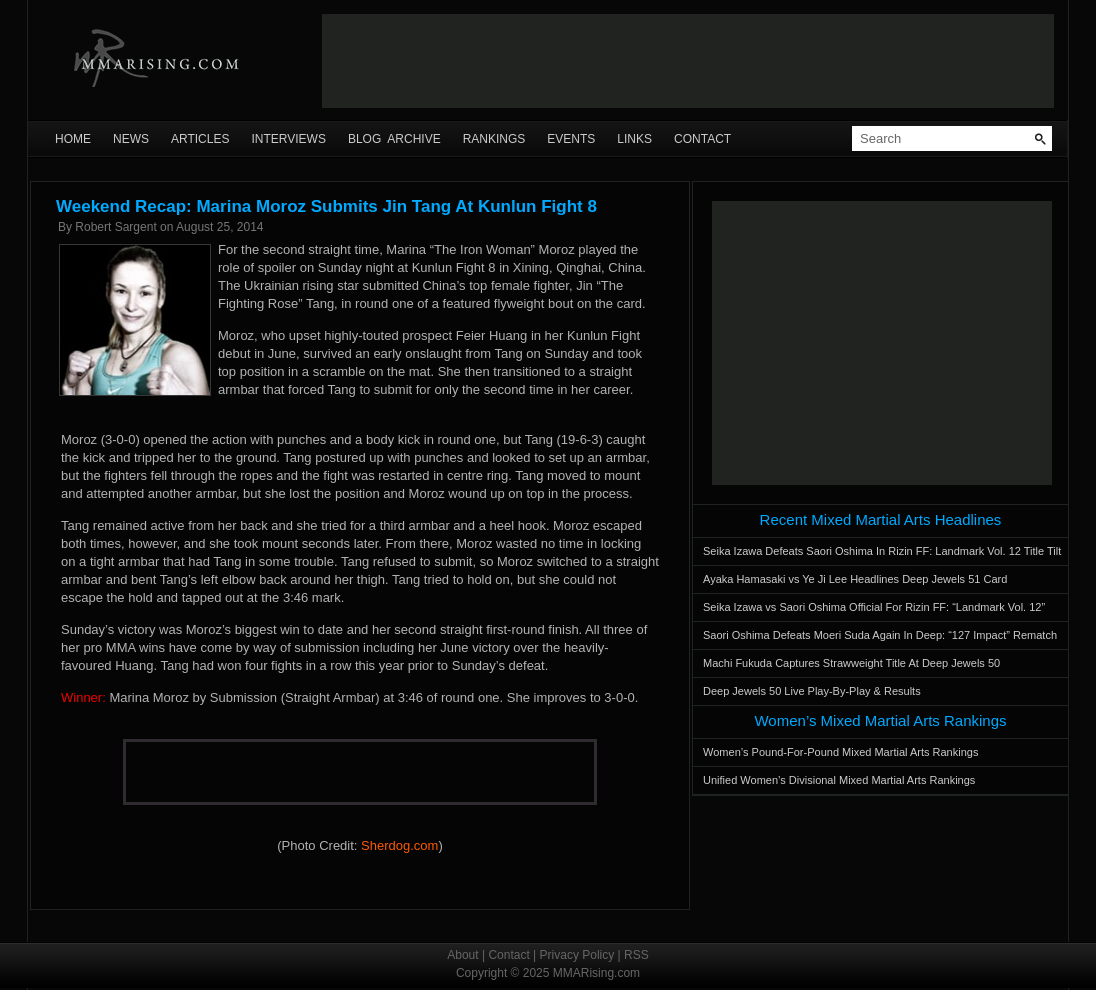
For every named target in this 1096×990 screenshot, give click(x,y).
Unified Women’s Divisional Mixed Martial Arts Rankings (839, 780)
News (131, 139)
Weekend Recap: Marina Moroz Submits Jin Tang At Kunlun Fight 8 (326, 206)
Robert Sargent (115, 227)
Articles (200, 139)
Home (73, 139)
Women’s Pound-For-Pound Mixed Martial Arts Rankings (840, 752)
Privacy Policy (577, 955)
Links (634, 139)
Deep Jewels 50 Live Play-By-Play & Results (812, 691)
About (462, 955)
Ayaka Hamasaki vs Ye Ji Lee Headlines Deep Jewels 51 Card (855, 579)
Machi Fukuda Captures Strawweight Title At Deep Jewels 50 (851, 663)
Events (571, 139)
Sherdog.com (399, 845)
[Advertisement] (688, 61)
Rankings (494, 139)
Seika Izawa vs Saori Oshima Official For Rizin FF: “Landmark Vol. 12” (874, 607)
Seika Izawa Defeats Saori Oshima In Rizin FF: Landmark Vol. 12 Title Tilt (882, 551)
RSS (636, 955)
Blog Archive (394, 139)
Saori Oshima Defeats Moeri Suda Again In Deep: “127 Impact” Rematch (880, 635)
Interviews (288, 139)
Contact (702, 139)
